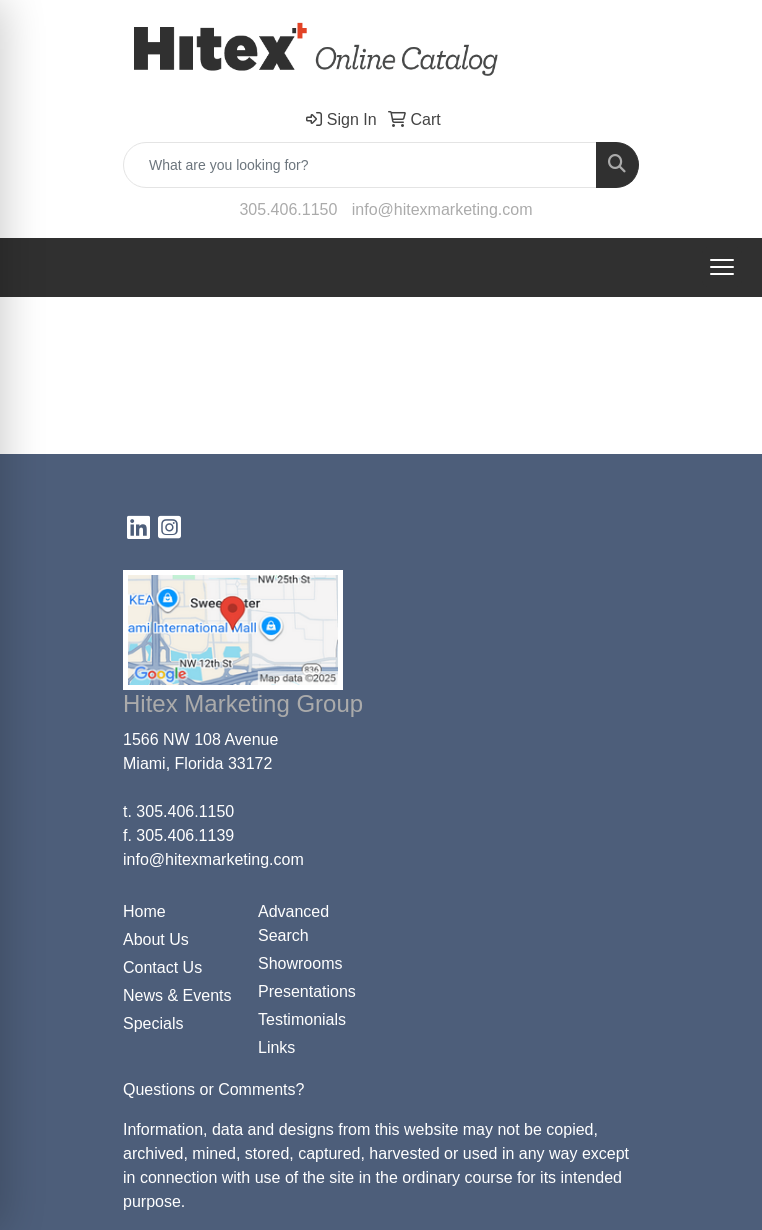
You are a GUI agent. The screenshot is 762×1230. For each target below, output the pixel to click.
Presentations (307, 991)
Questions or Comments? (213, 1089)
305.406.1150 (288, 209)
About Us (156, 939)
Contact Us (162, 967)
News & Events (177, 995)
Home (144, 911)
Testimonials (302, 1019)
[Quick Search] (360, 165)
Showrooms (300, 963)
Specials (153, 1023)
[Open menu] (722, 267)
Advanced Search (293, 923)
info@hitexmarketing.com (442, 209)
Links (276, 1047)
